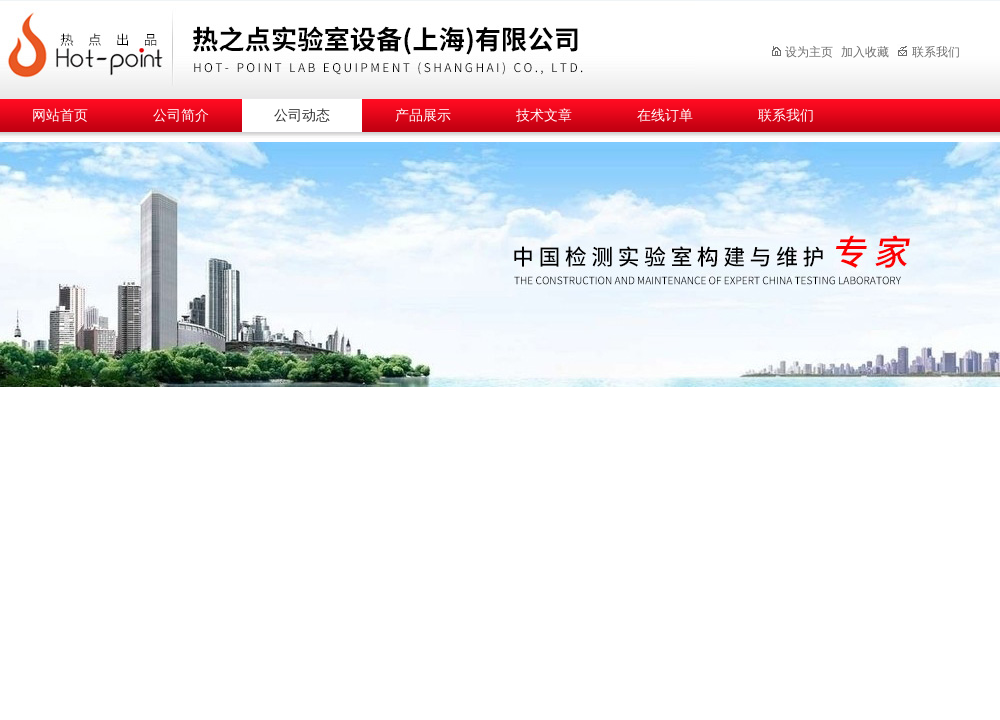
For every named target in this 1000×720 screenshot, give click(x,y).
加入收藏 (865, 52)
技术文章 (544, 115)
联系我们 (928, 52)
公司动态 (302, 115)
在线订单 (665, 115)
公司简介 (181, 115)
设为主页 (801, 52)
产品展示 (423, 115)
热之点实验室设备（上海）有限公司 (365, 46)
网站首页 (60, 115)
